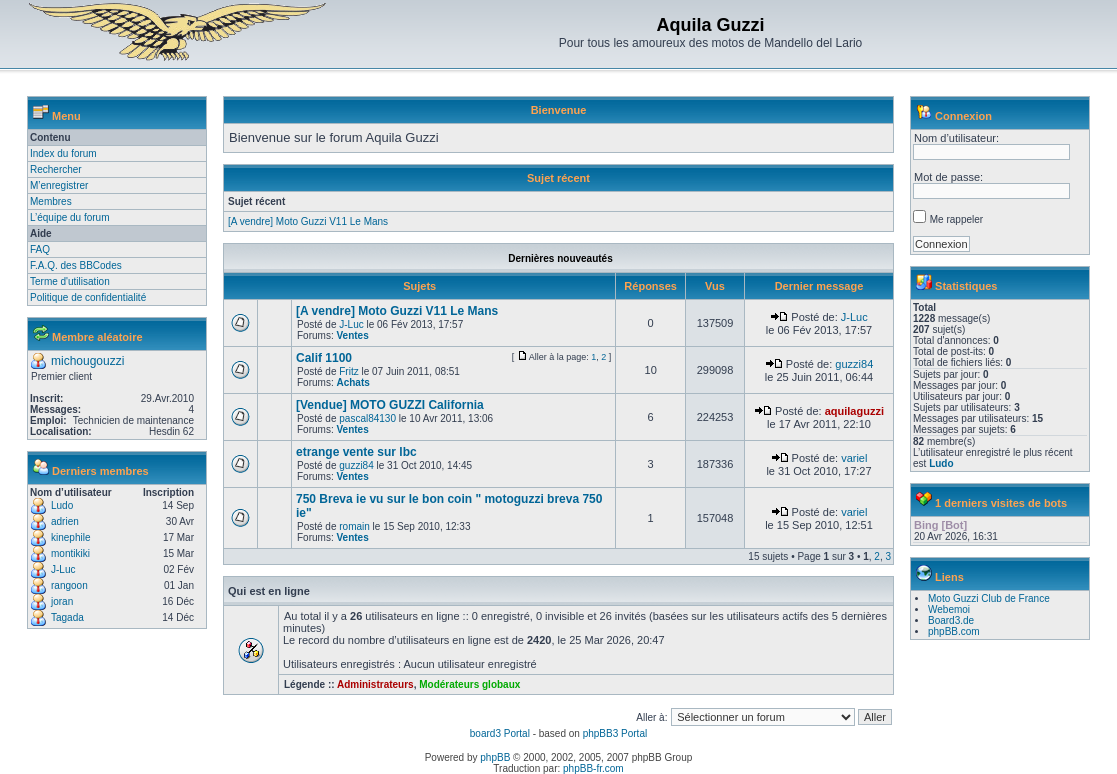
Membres (51, 201)
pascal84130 (367, 418)
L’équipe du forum (70, 217)
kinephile (70, 537)
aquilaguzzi (854, 411)
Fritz (348, 371)
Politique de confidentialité (88, 297)
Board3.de (951, 620)
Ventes (352, 335)
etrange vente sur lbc (356, 452)
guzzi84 (854, 364)
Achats (352, 382)
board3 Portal (500, 733)
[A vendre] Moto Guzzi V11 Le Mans (308, 221)
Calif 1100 (324, 358)
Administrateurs (375, 684)
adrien (65, 521)
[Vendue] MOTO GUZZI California (390, 405)
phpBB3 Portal (615, 733)
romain (354, 526)
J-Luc (63, 569)
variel (854, 458)
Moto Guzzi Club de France (989, 598)
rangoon (69, 585)
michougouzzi (87, 361)
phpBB (495, 757)
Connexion (963, 116)
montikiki (70, 553)
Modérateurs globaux (469, 684)
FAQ (40, 249)
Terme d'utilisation (70, 281)
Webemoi (949, 609)
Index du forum (63, 153)
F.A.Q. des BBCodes (76, 265)
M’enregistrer (59, 185)
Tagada (67, 617)
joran (62, 601)
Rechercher (56, 169)
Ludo (62, 505)
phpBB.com (954, 631)
